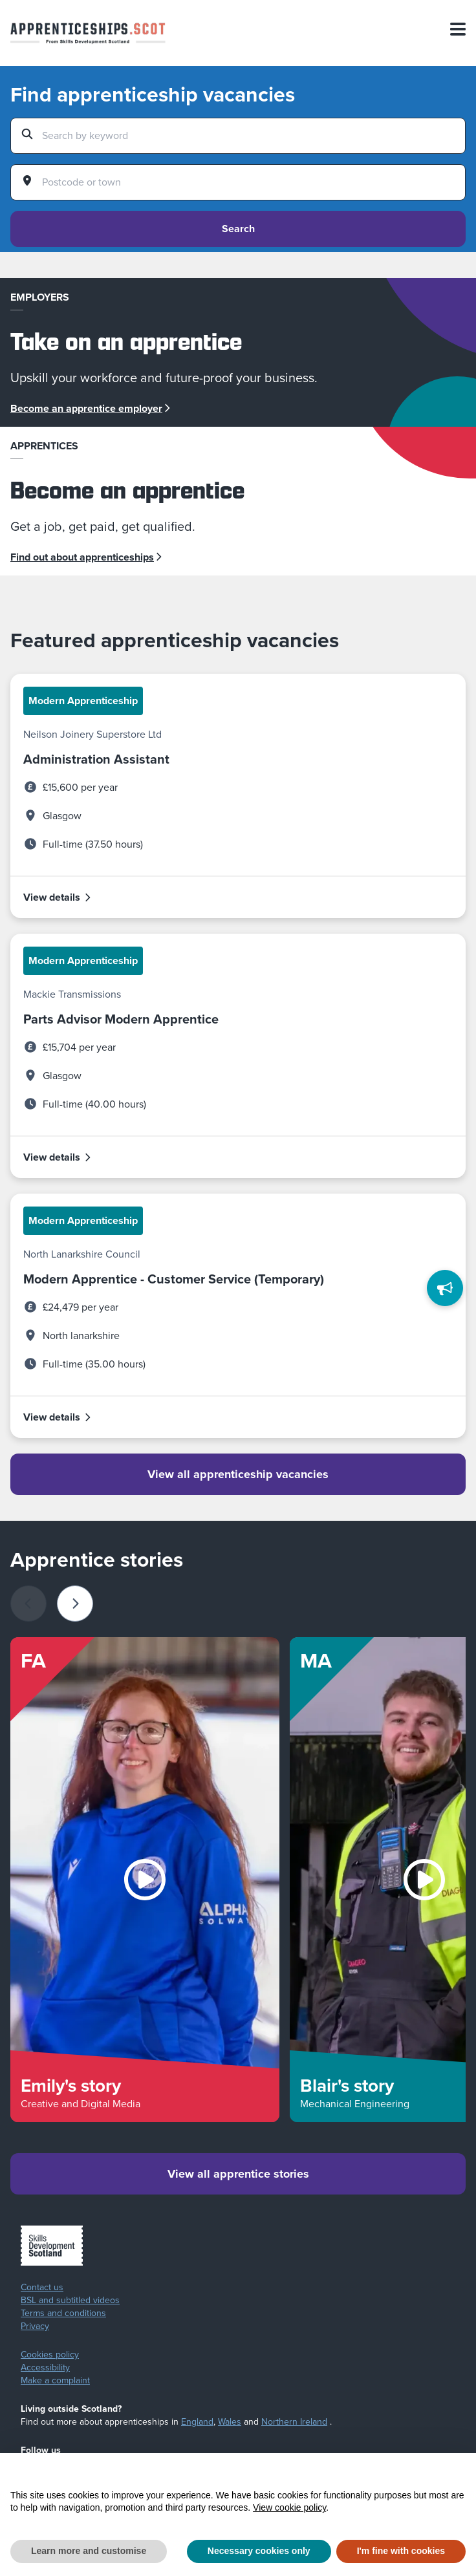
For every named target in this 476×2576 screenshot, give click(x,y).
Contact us (42, 2287)
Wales (229, 2422)
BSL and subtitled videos (70, 2300)
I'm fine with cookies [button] (401, 2551)
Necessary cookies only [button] (259, 2551)
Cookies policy (50, 2354)
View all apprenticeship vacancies (238, 1474)
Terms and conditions (63, 2313)
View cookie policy (289, 2507)
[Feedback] (445, 1288)
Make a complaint (55, 2380)
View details (57, 897)
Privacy (35, 2326)
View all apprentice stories (238, 2173)
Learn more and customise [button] (88, 2551)
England (197, 2422)
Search (238, 228)
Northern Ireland (294, 2422)
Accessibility (45, 2367)
